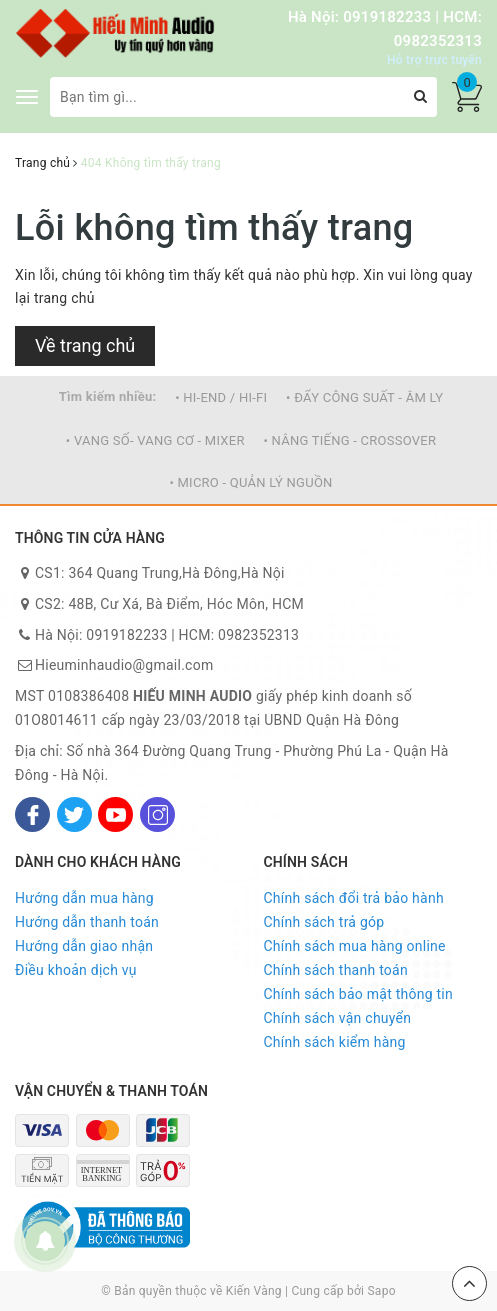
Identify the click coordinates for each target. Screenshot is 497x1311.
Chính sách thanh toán (336, 970)
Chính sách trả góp (324, 922)
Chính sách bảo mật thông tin (359, 994)
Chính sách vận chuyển (338, 1018)
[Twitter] (74, 814)
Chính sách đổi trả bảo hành (354, 898)
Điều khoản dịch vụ (76, 970)
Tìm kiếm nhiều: (108, 396)
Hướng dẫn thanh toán (87, 922)
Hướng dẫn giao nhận (84, 946)
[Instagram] (157, 814)
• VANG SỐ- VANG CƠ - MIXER (155, 440)
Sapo (381, 1291)
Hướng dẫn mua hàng (84, 898)
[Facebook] (32, 814)
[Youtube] (115, 814)
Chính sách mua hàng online (355, 946)
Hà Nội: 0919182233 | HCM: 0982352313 (167, 635)
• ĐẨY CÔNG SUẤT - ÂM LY (364, 397)
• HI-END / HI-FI (221, 397)
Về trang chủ (85, 345)
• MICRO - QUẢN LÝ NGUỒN (250, 482)
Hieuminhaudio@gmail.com (124, 665)
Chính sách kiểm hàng (335, 1042)
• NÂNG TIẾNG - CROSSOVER (349, 440)
